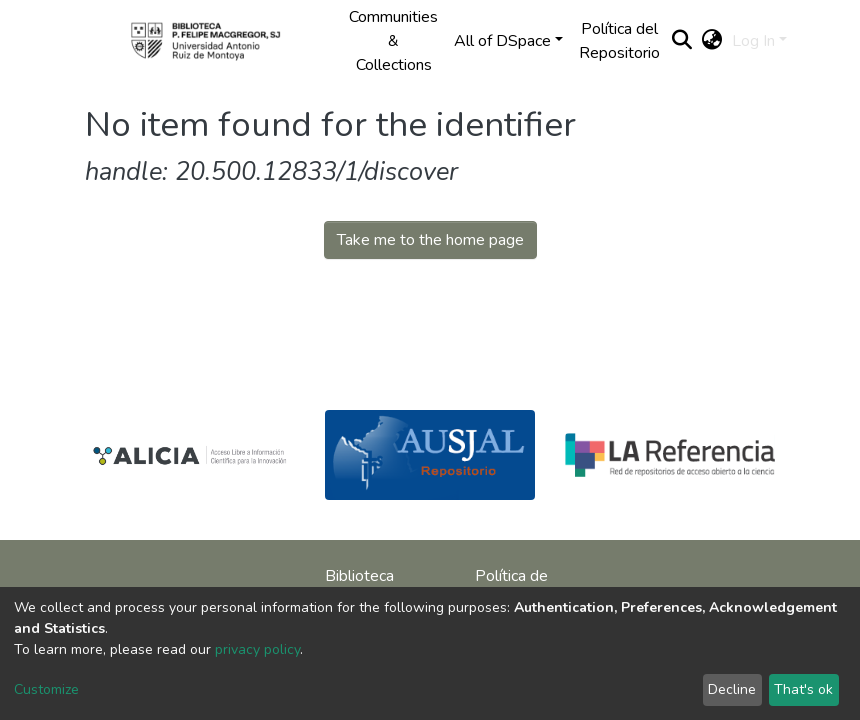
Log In (753, 41)
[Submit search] (681, 41)
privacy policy (257, 649)
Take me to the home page (430, 240)
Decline (732, 689)
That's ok (803, 689)
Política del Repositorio (619, 41)
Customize (46, 689)
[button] (711, 41)
